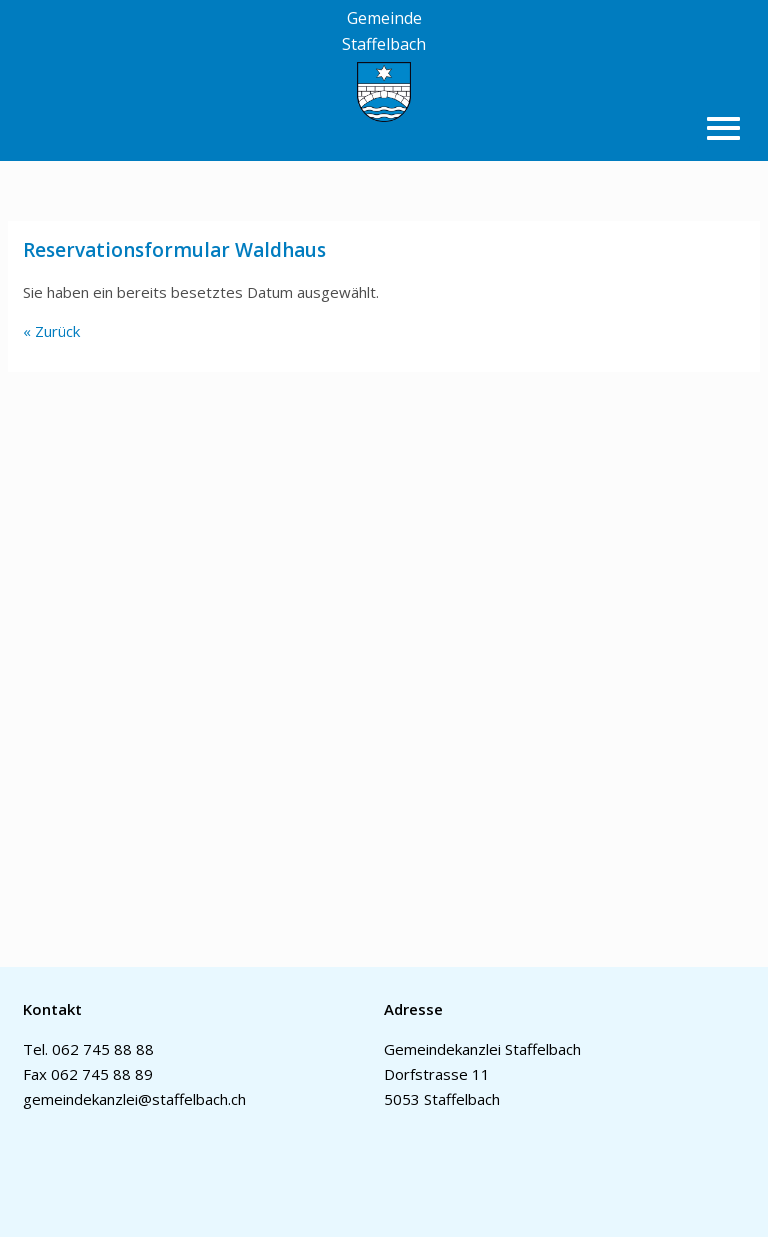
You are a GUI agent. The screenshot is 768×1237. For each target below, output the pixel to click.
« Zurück (51, 331)
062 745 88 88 (103, 1049)
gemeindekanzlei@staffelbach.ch (134, 1099)
